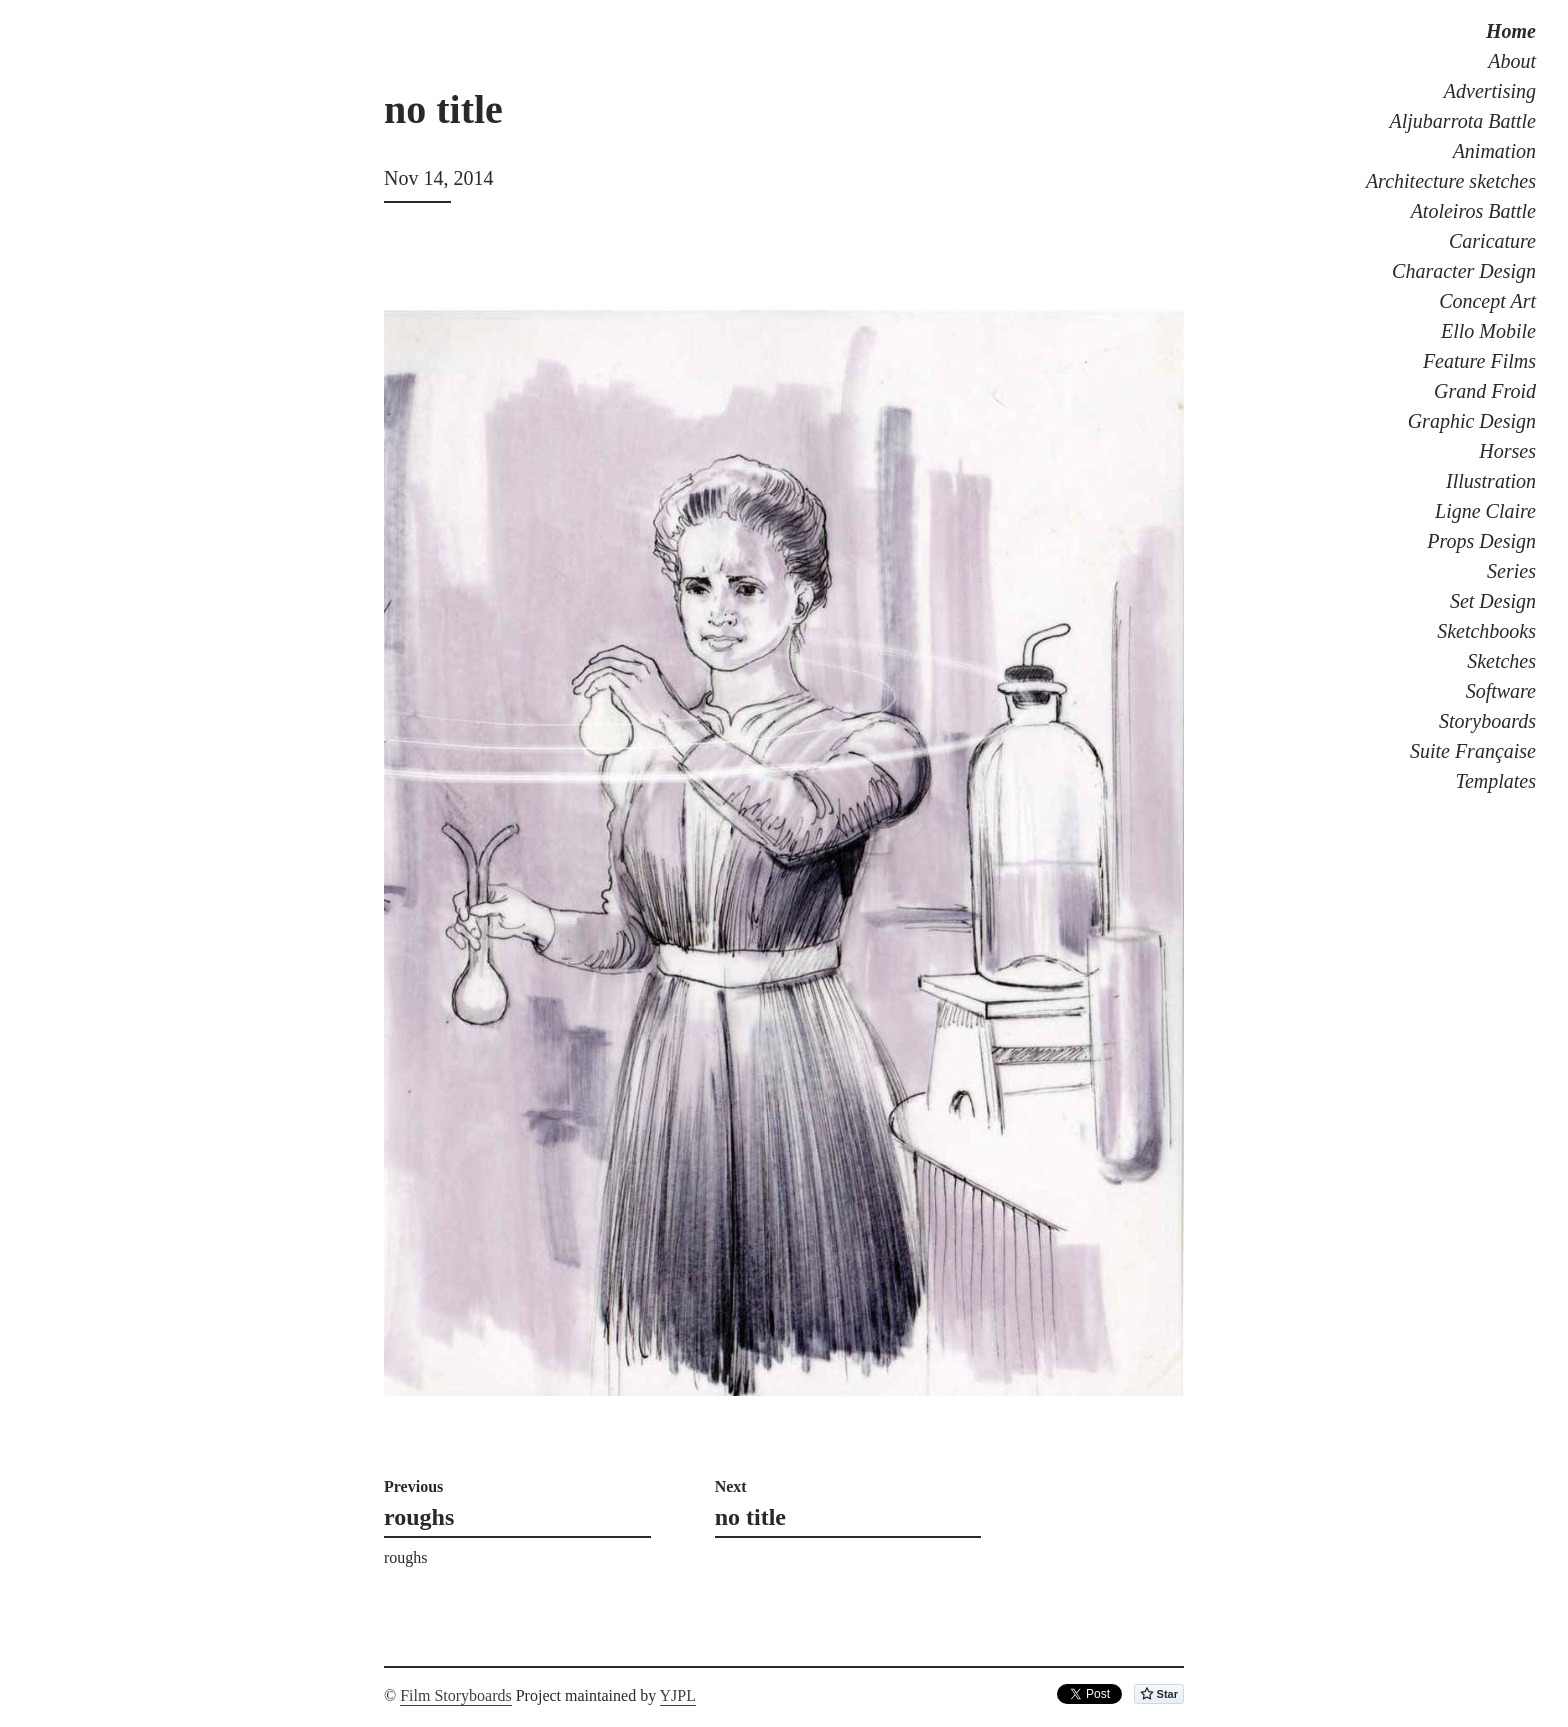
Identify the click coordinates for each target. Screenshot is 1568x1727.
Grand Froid (1485, 391)
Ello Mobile (1488, 331)
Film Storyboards (456, 1695)
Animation (1494, 151)
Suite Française (1473, 751)
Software (1501, 691)
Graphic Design (1472, 421)
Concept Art (1487, 301)
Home (1511, 31)
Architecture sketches (1451, 181)
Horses (1507, 451)
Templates (1496, 781)
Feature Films (1479, 361)
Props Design (1481, 541)
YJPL (678, 1695)
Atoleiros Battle (1473, 211)
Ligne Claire (1485, 511)
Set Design (1493, 601)
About (1512, 61)
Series (1511, 571)
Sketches (1501, 661)
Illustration (1491, 481)
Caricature (1492, 241)
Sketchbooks (1486, 631)
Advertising (1490, 91)
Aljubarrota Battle (1463, 121)
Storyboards (1487, 721)
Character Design (1464, 271)
